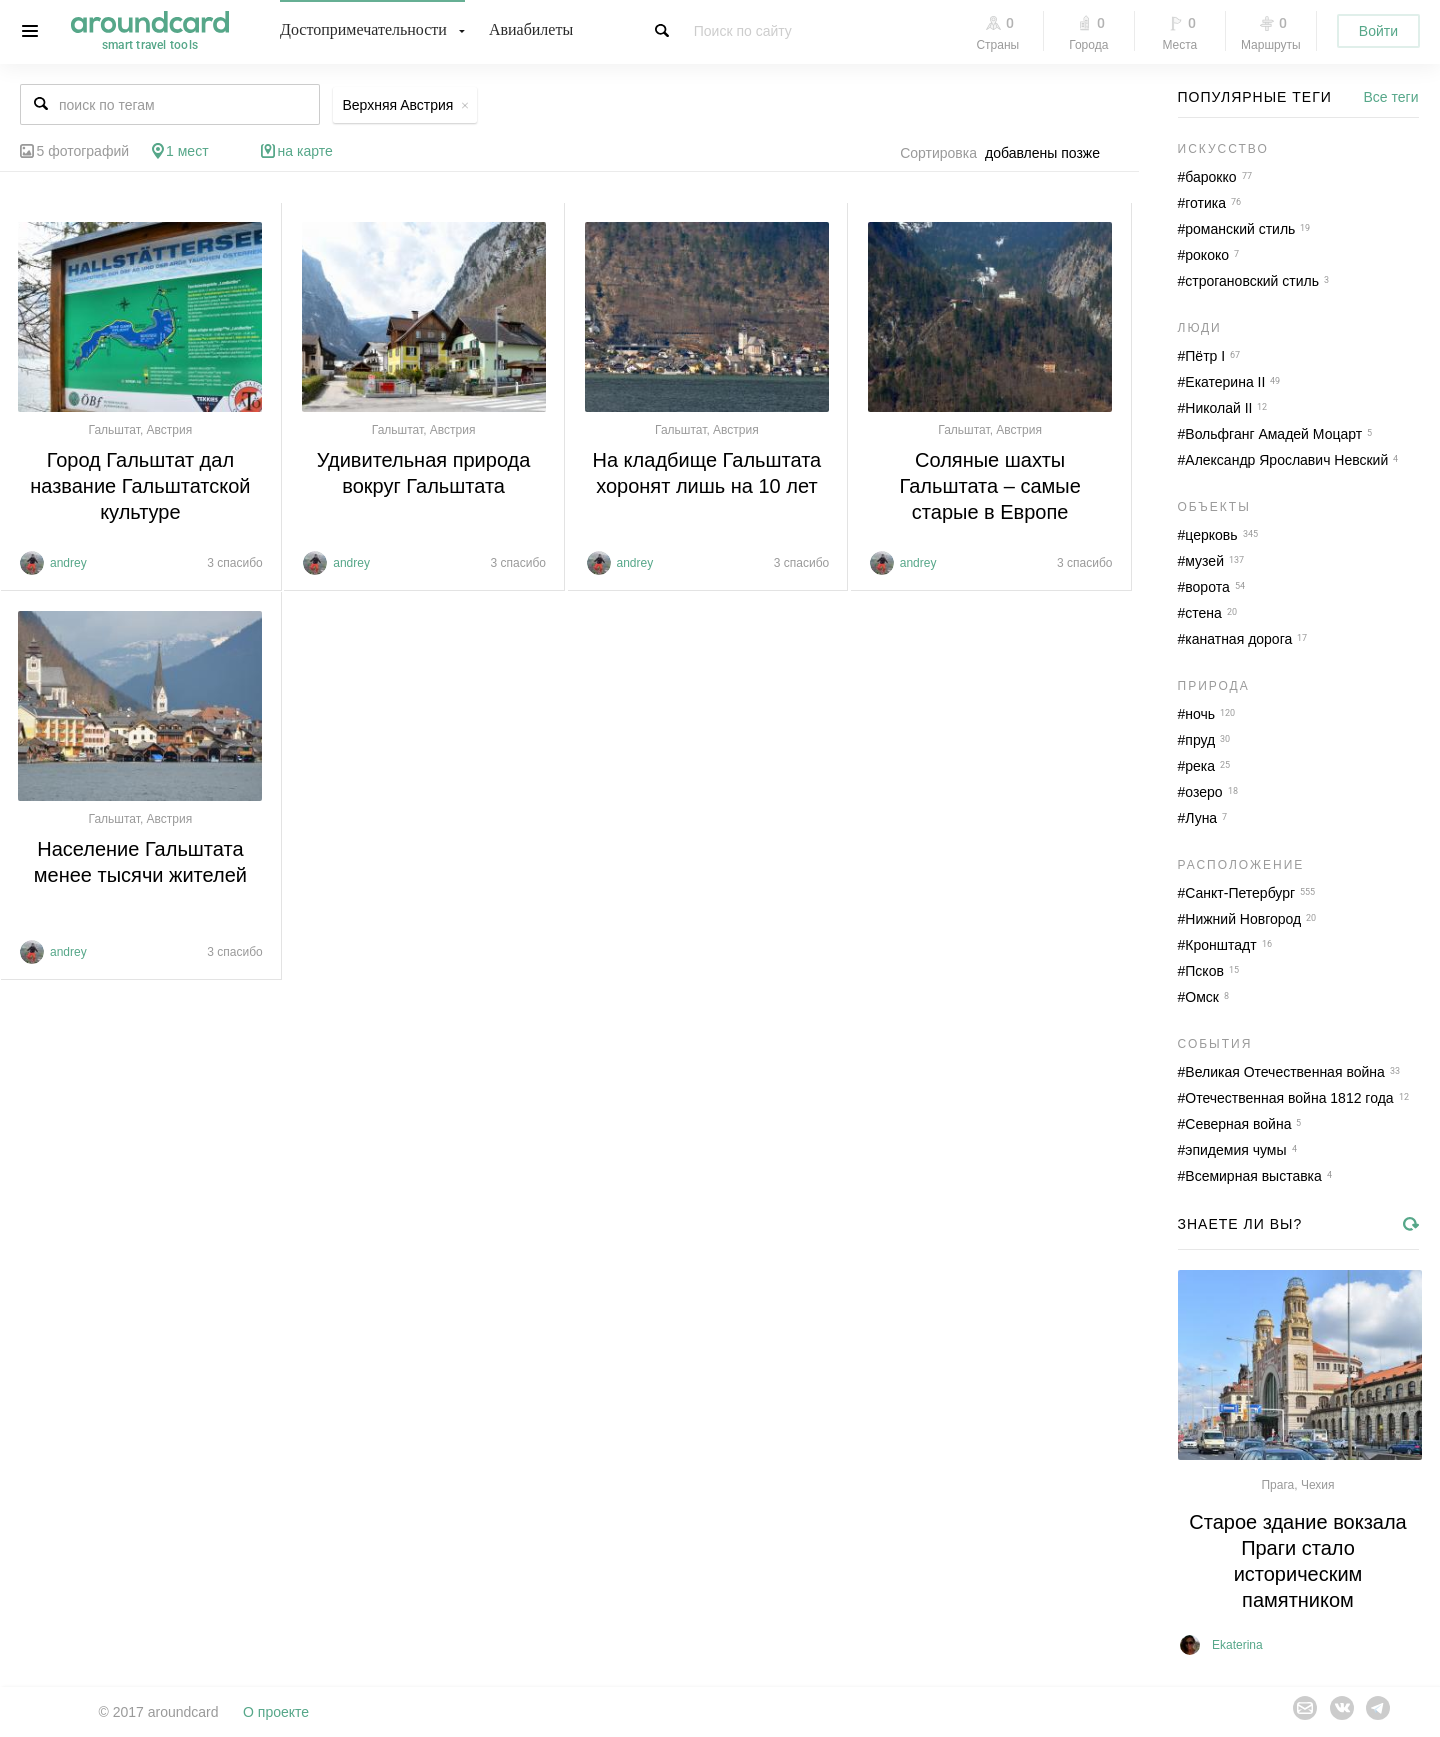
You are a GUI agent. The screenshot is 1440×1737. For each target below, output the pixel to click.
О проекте (276, 1712)
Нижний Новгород (1243, 919)
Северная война (1238, 1124)
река (1200, 766)
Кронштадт (1220, 945)
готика (1205, 203)
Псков (1204, 971)
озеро (1203, 792)
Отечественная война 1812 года (1289, 1098)
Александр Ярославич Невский (1286, 460)
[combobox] (1048, 153)
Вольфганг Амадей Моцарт (1273, 434)
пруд (1200, 740)
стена (1203, 613)
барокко (1210, 177)
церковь (1211, 535)
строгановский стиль (1252, 281)
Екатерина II (1225, 382)
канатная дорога (1238, 639)
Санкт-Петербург (1240, 893)
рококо (1207, 255)
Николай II (1218, 408)
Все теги (1391, 97)
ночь (1200, 714)
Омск (1202, 997)
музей (1204, 561)
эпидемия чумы (1235, 1150)
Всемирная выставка (1253, 1176)
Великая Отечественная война (1285, 1072)
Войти (1378, 31)
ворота (1207, 587)
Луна (1201, 818)
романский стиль (1240, 229)
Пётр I (1205, 356)
